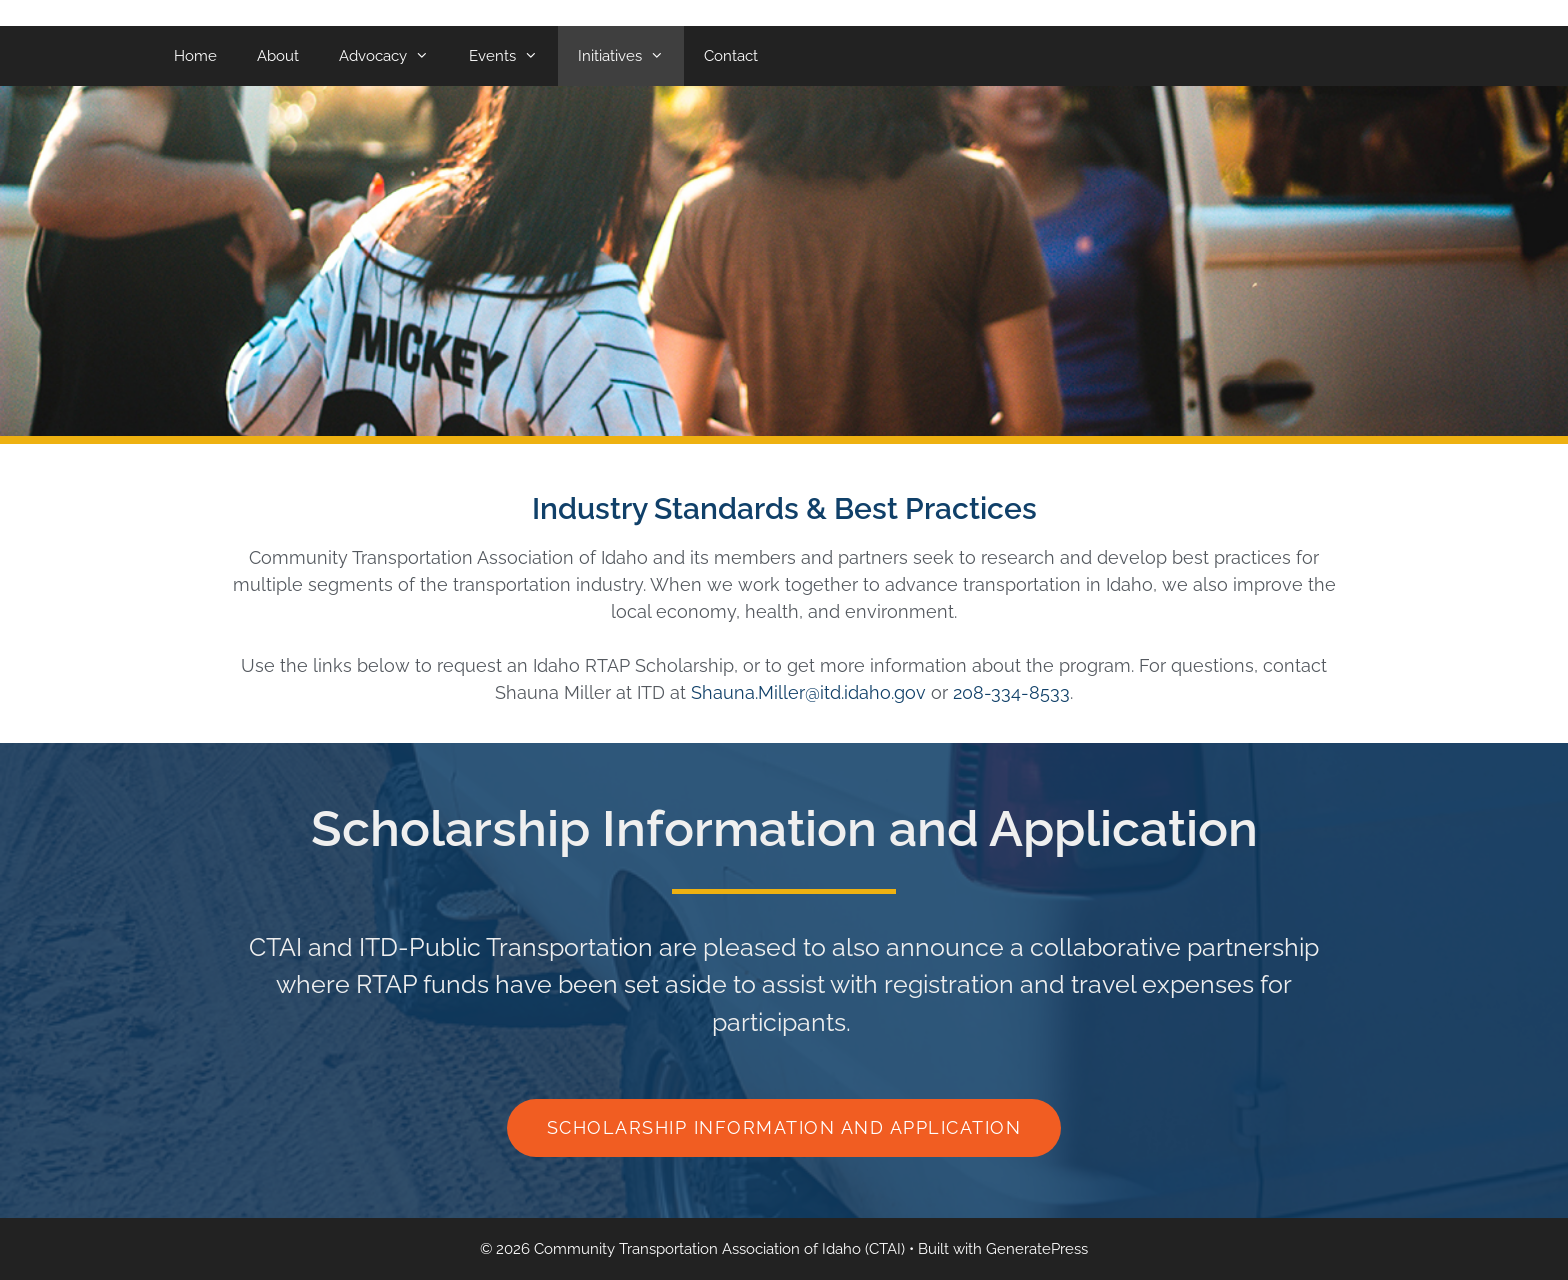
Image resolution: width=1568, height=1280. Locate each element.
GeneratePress (1037, 1249)
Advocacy (394, 56)
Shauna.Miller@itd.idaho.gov (808, 692)
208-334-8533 (1011, 692)
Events (513, 56)
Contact (731, 56)
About (278, 56)
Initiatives (631, 56)
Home (195, 56)
